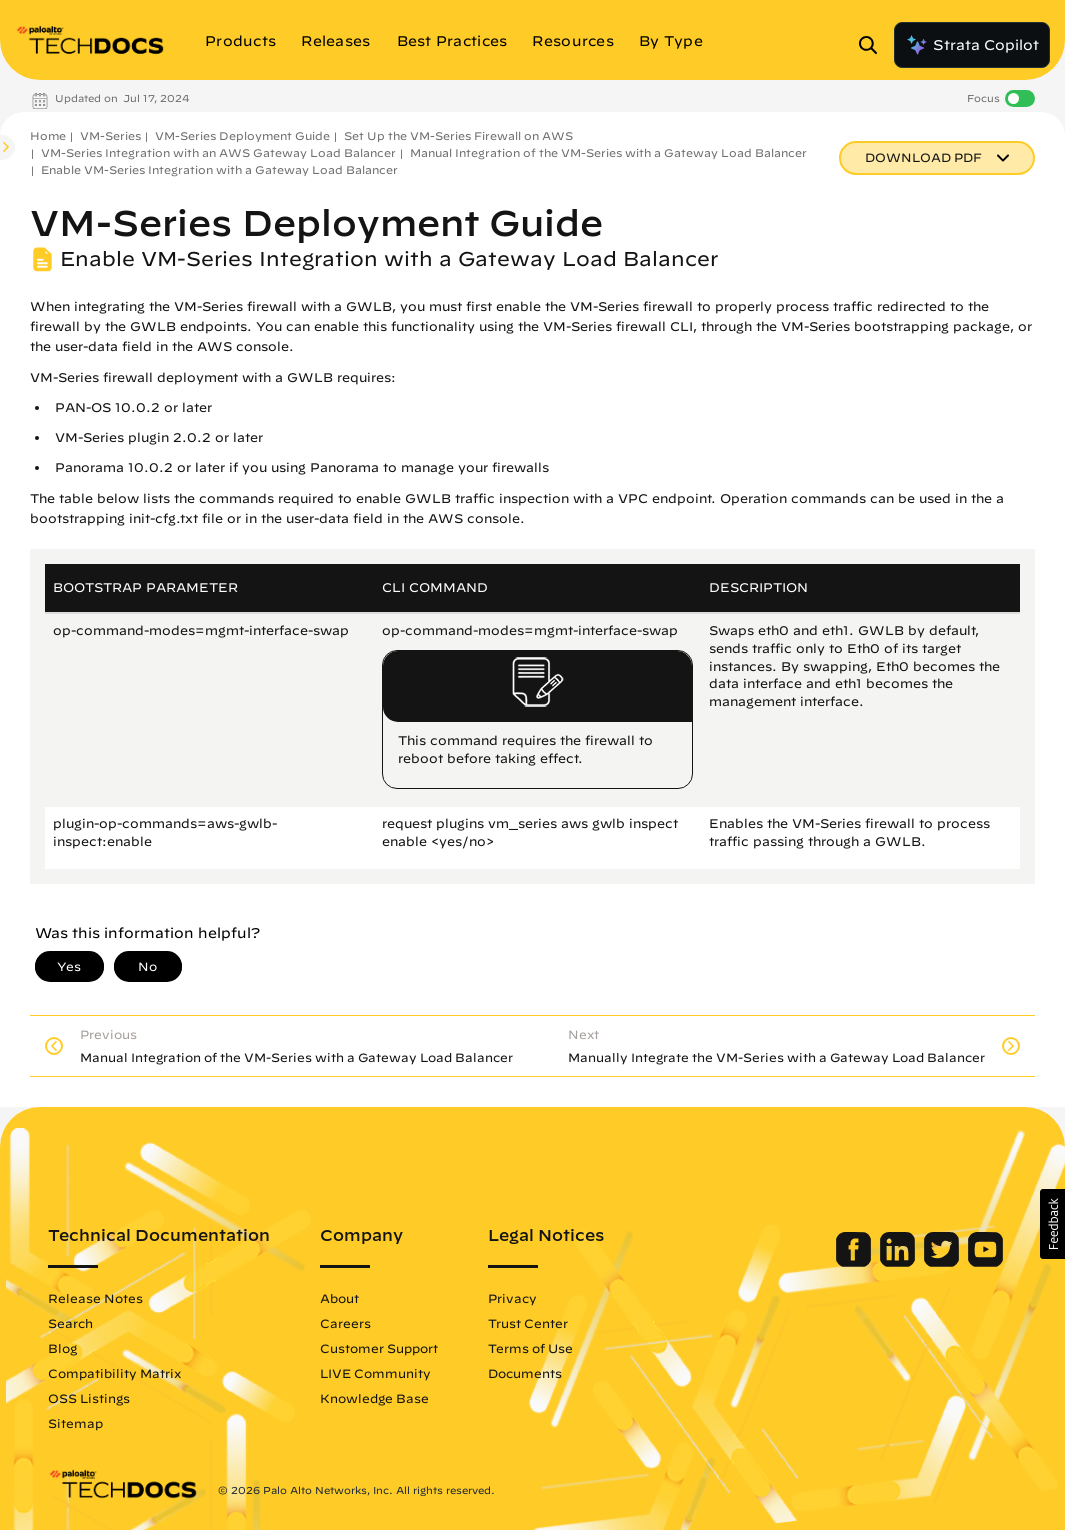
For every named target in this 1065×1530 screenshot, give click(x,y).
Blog (62, 1348)
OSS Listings (89, 1398)
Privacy (512, 1298)
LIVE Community (375, 1373)
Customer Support (379, 1348)
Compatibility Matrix (114, 1373)
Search (70, 1323)
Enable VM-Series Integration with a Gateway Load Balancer (219, 169)
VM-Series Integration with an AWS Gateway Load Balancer (218, 152)
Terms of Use (530, 1348)
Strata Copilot (972, 45)
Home (48, 135)
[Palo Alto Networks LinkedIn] (899, 1262)
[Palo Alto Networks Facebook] (855, 1262)
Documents (525, 1373)
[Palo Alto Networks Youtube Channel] (985, 1262)
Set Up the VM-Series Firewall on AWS (458, 135)
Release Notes (95, 1298)
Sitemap (75, 1423)
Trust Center (528, 1323)
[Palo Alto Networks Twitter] (943, 1262)
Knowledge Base (374, 1398)
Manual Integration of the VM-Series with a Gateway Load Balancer (608, 152)
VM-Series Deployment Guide (242, 135)
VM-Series (110, 135)
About (339, 1298)
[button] (1052, 1224)
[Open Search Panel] (874, 45)
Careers (345, 1323)
